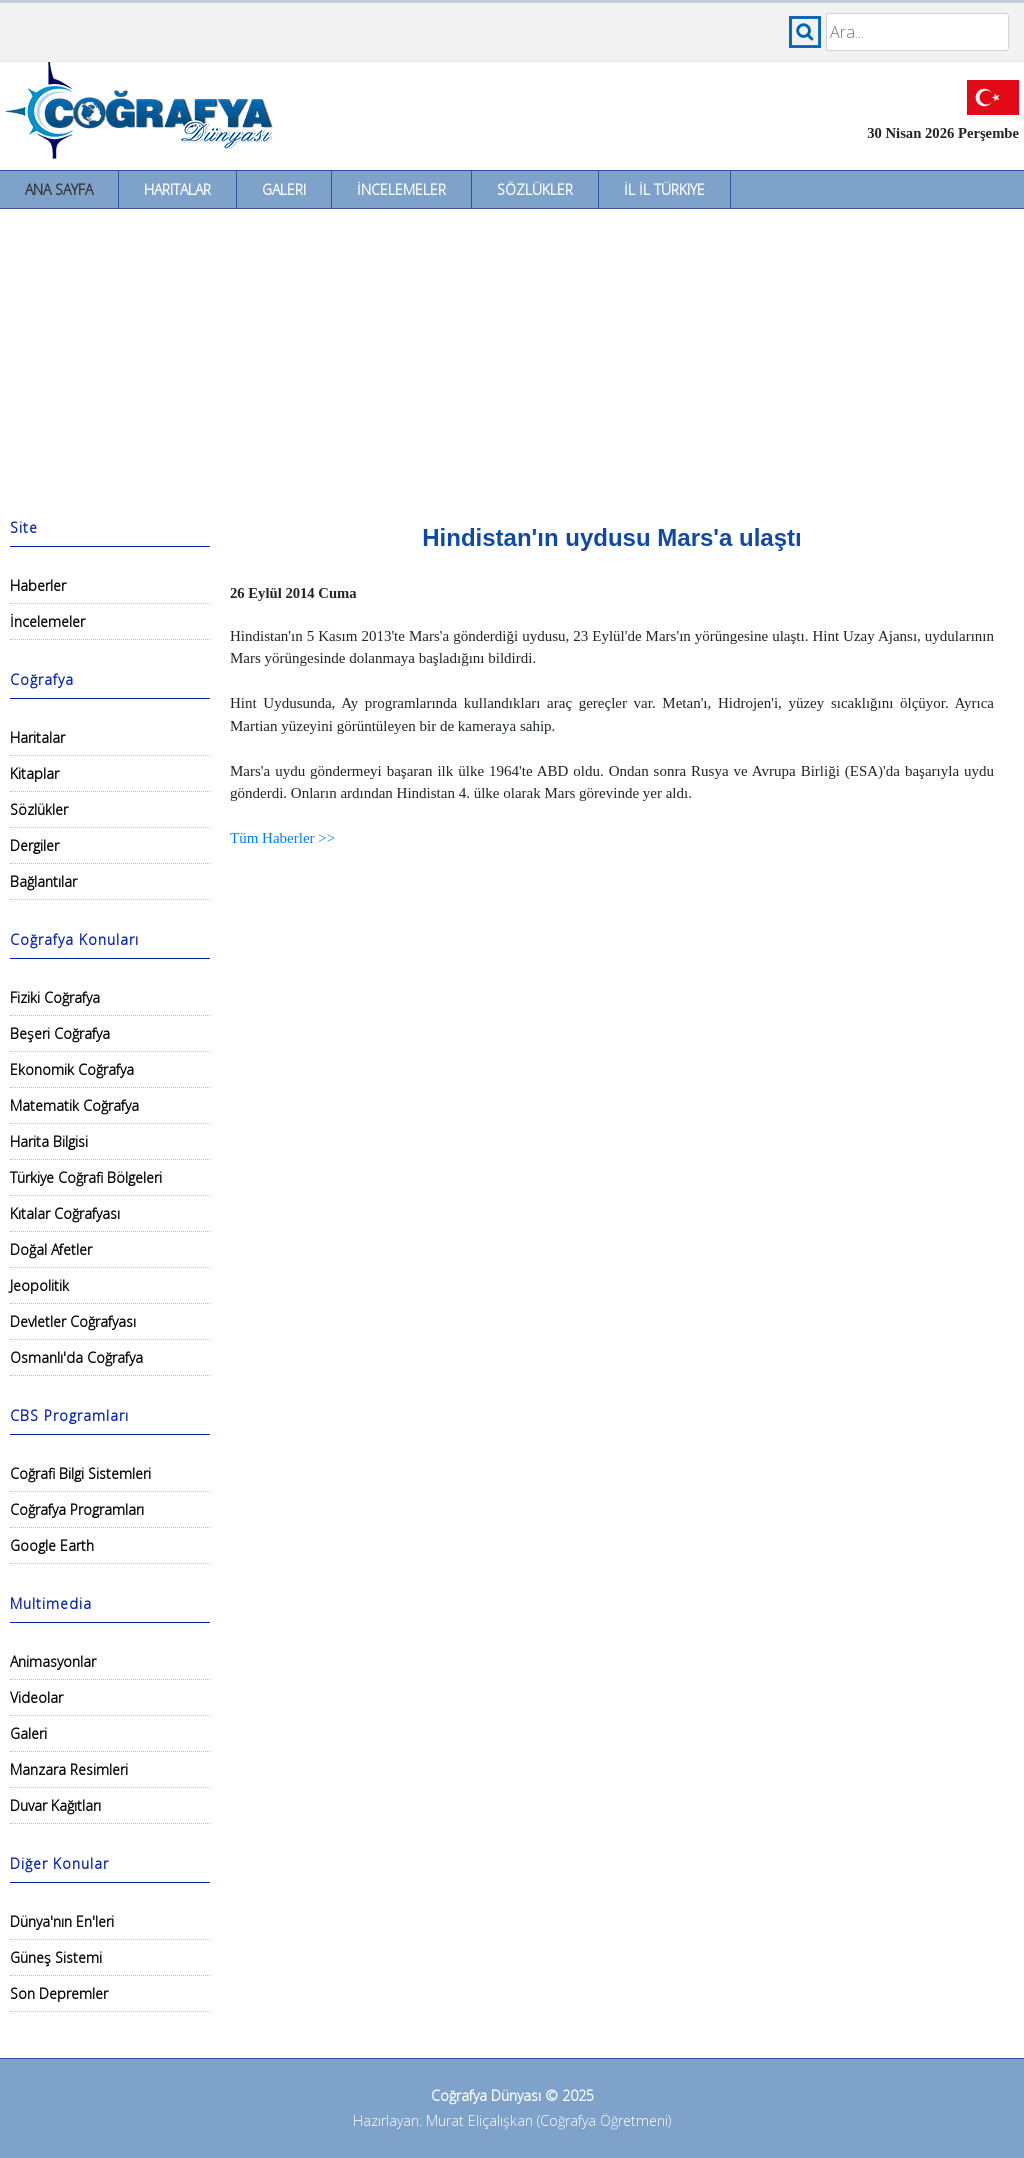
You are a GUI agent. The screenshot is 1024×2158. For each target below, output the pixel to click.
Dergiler (34, 845)
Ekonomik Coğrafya (72, 1069)
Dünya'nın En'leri (62, 1921)
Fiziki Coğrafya (55, 997)
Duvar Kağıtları (55, 1805)
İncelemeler (401, 189)
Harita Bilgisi (49, 1141)
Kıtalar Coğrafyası (65, 1213)
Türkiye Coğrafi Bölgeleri (86, 1177)
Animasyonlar (53, 1661)
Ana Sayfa (59, 189)
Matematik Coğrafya (74, 1105)
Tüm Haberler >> (282, 838)
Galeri (284, 189)
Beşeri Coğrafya (60, 1033)
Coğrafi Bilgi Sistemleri (80, 1473)
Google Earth (52, 1545)
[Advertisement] (512, 359)
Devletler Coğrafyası (73, 1321)
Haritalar (177, 189)
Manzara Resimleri (69, 1769)
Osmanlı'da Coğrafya (76, 1357)
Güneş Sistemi (56, 1957)
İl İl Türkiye (664, 189)
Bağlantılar (43, 881)
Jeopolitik (39, 1285)
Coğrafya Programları (77, 1509)
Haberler (38, 585)
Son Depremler (59, 1993)
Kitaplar (34, 773)
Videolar (36, 1697)
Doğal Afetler (51, 1249)
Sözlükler (535, 189)
